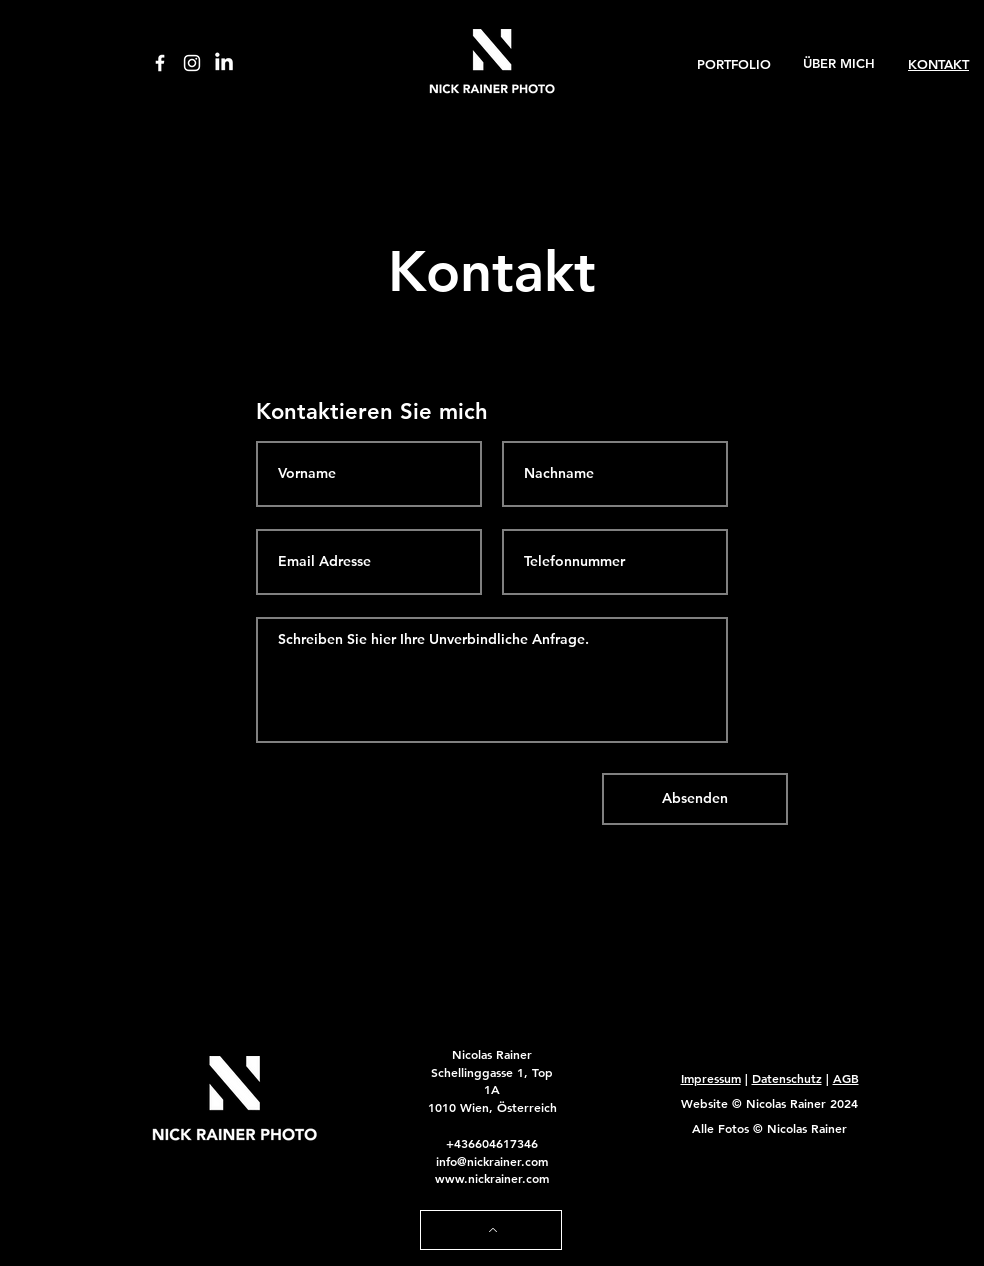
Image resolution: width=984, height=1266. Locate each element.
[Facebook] (160, 63)
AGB (846, 1078)
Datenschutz (787, 1078)
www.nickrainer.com (492, 1178)
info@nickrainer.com (492, 1161)
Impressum (711, 1078)
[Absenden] (695, 799)
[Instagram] (192, 63)
